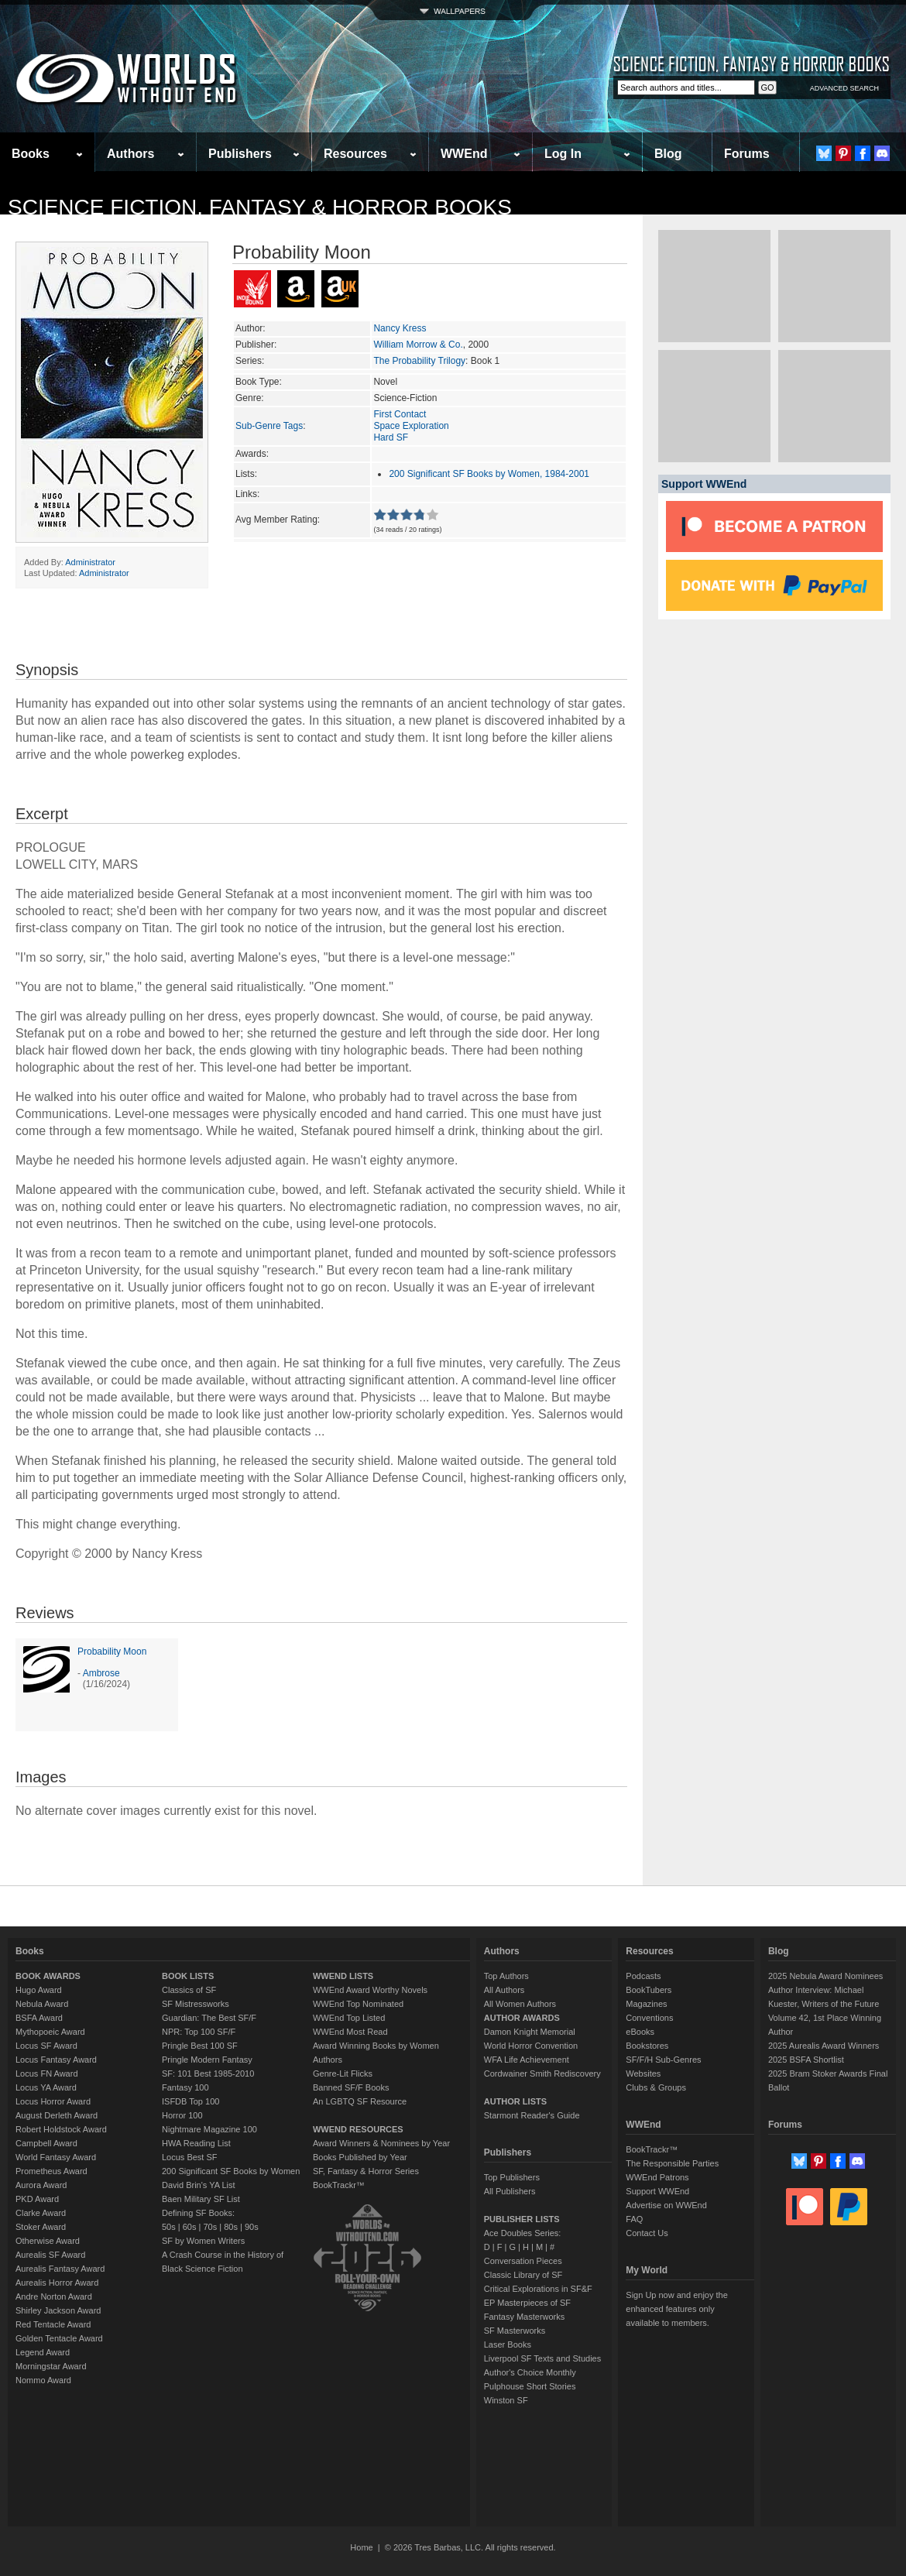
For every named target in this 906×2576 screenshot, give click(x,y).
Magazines (646, 2003)
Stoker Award (40, 2226)
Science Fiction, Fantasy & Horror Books (260, 207)
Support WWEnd (657, 2191)
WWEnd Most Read (350, 2031)
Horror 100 (182, 2115)
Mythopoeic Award (50, 2031)
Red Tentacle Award (53, 2324)
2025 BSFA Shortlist (806, 2059)
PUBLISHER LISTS (522, 2219)
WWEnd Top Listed (349, 2017)
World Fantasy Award (55, 2157)
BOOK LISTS (188, 1976)
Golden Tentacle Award (59, 2338)
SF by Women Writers (203, 2240)
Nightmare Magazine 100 (209, 2129)
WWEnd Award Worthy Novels (370, 1990)
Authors (130, 153)
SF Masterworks (514, 2330)
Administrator (90, 562)
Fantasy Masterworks (524, 2316)
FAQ (634, 2219)
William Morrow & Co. (417, 344)
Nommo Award (43, 2380)
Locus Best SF (190, 2157)
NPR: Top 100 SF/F (198, 2031)
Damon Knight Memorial (529, 2031)
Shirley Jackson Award (58, 2310)
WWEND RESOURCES (358, 2129)
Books (31, 153)
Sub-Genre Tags (269, 425)
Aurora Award (41, 2185)
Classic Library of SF (523, 2274)
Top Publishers (512, 2177)
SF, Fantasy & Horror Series (366, 2171)
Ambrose (101, 1673)
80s (231, 2226)
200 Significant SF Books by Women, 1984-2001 (489, 473)
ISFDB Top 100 (190, 2101)
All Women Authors (520, 2003)
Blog (668, 153)
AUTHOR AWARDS (522, 2017)
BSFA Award (39, 2017)
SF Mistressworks (195, 2003)
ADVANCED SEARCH (844, 88)
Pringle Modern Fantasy (207, 2059)
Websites (643, 2073)
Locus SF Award (46, 2045)
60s (190, 2226)
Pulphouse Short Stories (530, 2386)
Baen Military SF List (201, 2199)
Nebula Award (41, 2003)
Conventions (649, 2017)
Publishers (240, 153)
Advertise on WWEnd (666, 2205)
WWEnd (464, 153)
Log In (563, 153)
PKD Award (37, 2199)
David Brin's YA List (198, 2185)
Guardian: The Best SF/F (209, 2017)
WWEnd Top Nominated (358, 2003)
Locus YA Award (46, 2087)
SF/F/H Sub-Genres (663, 2059)
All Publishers (510, 2191)
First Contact (399, 414)
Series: (249, 360)
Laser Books (507, 2344)
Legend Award (42, 2352)
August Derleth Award (56, 2115)
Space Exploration (410, 425)
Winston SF (506, 2400)
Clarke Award (40, 2213)
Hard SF (390, 437)
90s (252, 2226)
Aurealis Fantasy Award (60, 2268)
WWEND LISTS (343, 1976)
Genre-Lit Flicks (342, 2073)
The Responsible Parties (672, 2163)
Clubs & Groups (656, 2087)
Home (361, 2547)
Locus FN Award (46, 2073)
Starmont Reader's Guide (532, 2115)
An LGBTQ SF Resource (360, 2101)
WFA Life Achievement (526, 2059)
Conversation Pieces (523, 2261)
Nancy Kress (399, 328)
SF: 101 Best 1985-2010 (208, 2073)
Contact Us (646, 2233)
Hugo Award (38, 1990)
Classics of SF (189, 1990)
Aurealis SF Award (50, 2254)
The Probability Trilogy (419, 360)
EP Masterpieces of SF (527, 2302)
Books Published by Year (360, 2157)
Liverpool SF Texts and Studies (542, 2358)
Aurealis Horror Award (56, 2282)
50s (169, 2226)
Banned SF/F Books (351, 2087)
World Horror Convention (531, 2045)
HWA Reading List (196, 2143)
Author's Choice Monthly (530, 2372)
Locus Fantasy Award (56, 2059)
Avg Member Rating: (277, 519)
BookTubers (648, 1990)
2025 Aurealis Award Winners (824, 2045)
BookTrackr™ (339, 2185)
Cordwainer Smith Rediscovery (542, 2073)
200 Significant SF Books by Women (231, 2171)
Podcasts (643, 1976)
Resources (355, 153)
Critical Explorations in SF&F (538, 2288)
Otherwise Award (47, 2240)
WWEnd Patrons (657, 2177)
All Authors (504, 1990)
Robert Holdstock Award (61, 2129)
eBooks (640, 2031)
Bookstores (647, 2045)
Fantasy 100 (185, 2087)
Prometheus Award (51, 2171)
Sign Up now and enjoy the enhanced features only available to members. (676, 2308)
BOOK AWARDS (48, 1976)
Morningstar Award (51, 2366)
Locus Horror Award (53, 2101)
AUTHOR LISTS (515, 2101)
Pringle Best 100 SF (200, 2045)
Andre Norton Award (53, 2296)
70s (210, 2226)
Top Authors (506, 1976)
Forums (747, 153)
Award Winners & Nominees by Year (381, 2143)
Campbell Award (46, 2143)
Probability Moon (111, 1651)
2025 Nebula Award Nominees (825, 1976)
